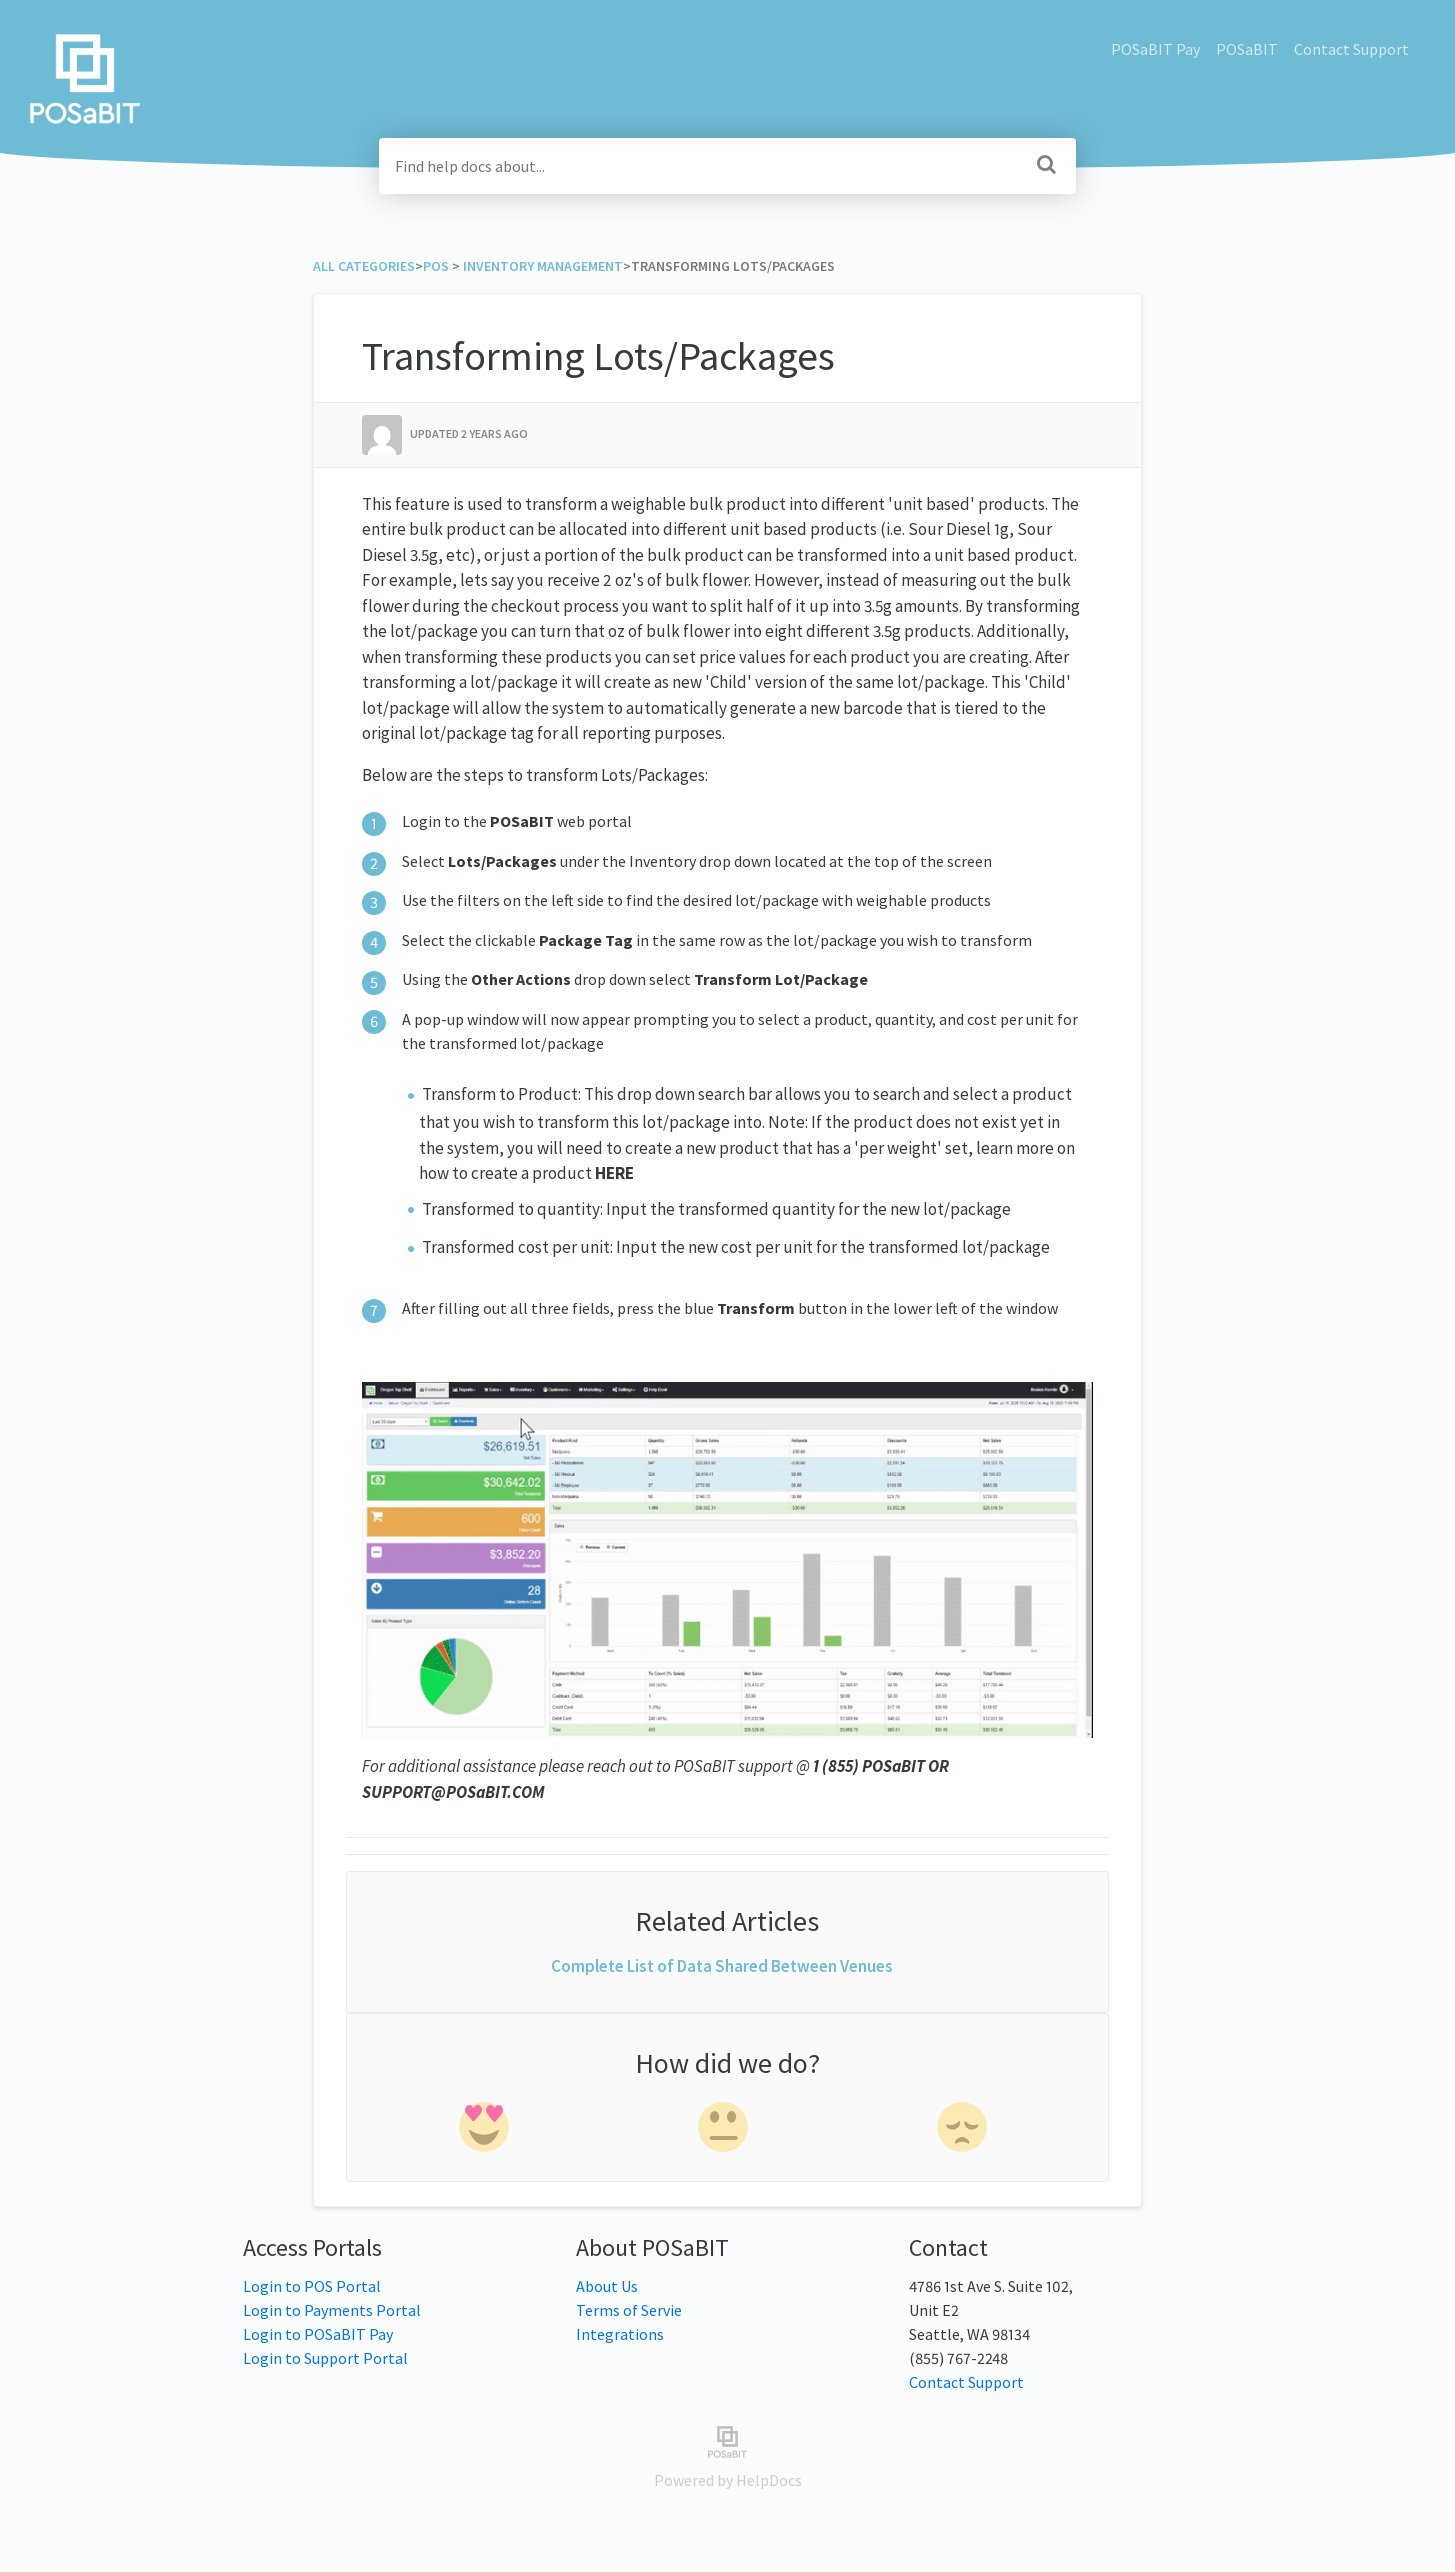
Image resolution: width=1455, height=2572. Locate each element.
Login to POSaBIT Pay (318, 2334)
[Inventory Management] (543, 266)
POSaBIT (1247, 49)
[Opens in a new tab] (727, 2440)
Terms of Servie (629, 2310)
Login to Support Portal (325, 2358)
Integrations (620, 2334)
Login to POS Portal (312, 2286)
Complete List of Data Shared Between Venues (722, 1966)
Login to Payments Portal (332, 2310)
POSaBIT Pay (1155, 49)
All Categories (364, 266)
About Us (607, 2286)
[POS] (436, 266)
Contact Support (1351, 49)
